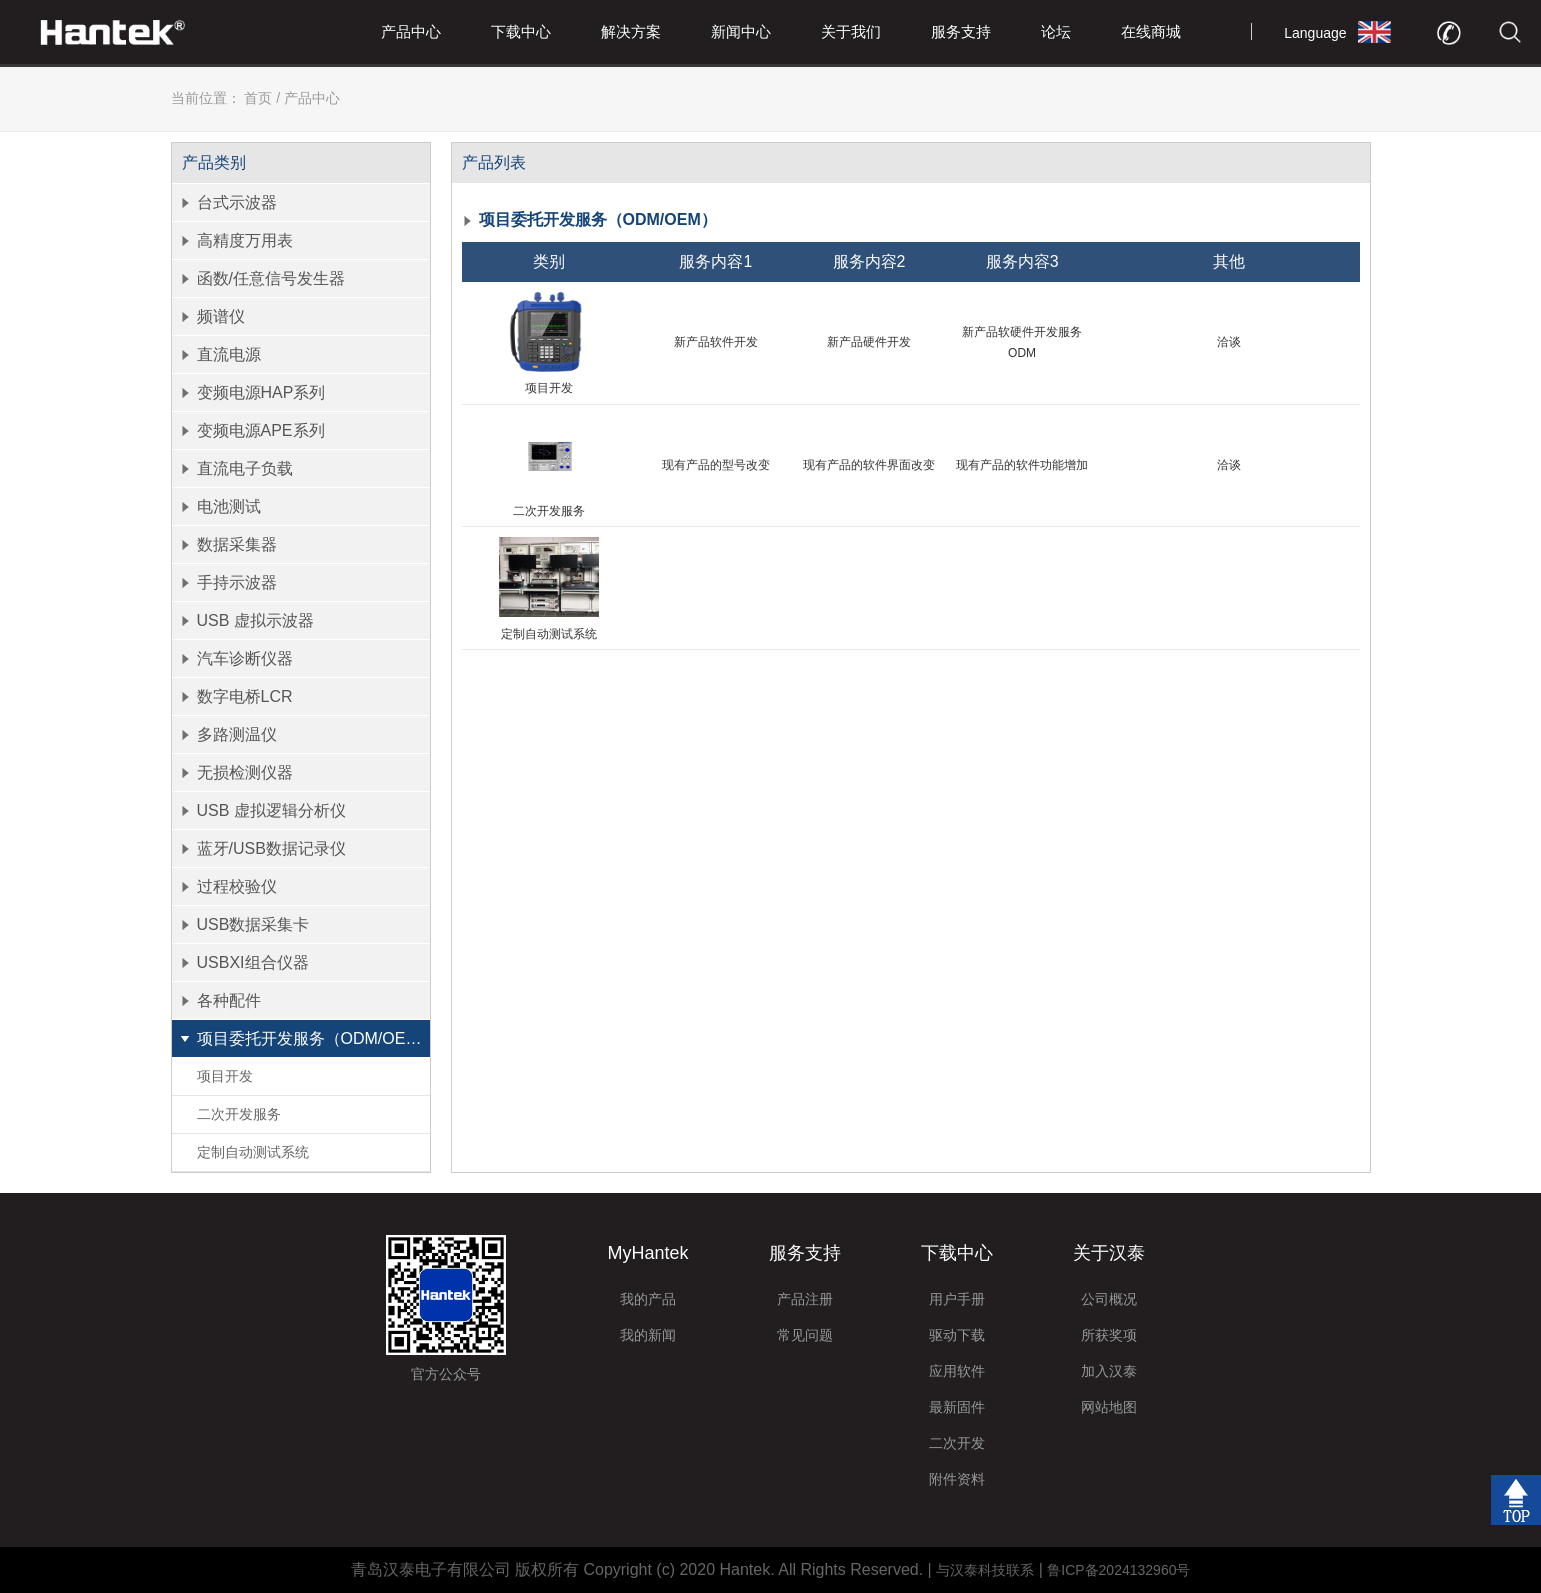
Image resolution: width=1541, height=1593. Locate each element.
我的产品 (648, 1299)
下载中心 (521, 31)
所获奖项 (1109, 1335)
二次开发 (957, 1443)
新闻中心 (741, 31)
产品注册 (805, 1299)
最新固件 (957, 1407)
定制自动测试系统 (253, 1152)
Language (1315, 33)
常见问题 (805, 1335)
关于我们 (851, 31)
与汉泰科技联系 (985, 1570)
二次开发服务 (239, 1114)
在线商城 (1151, 31)
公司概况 (1109, 1299)
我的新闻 (648, 1335)
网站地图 (1109, 1407)
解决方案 (631, 31)
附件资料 (957, 1479)
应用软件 (957, 1371)
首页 (258, 98)
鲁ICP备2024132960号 (1118, 1570)
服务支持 (961, 31)
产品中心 (411, 31)
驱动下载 (957, 1335)
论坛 (1056, 31)
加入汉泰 (1109, 1371)
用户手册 (957, 1299)
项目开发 (225, 1076)
